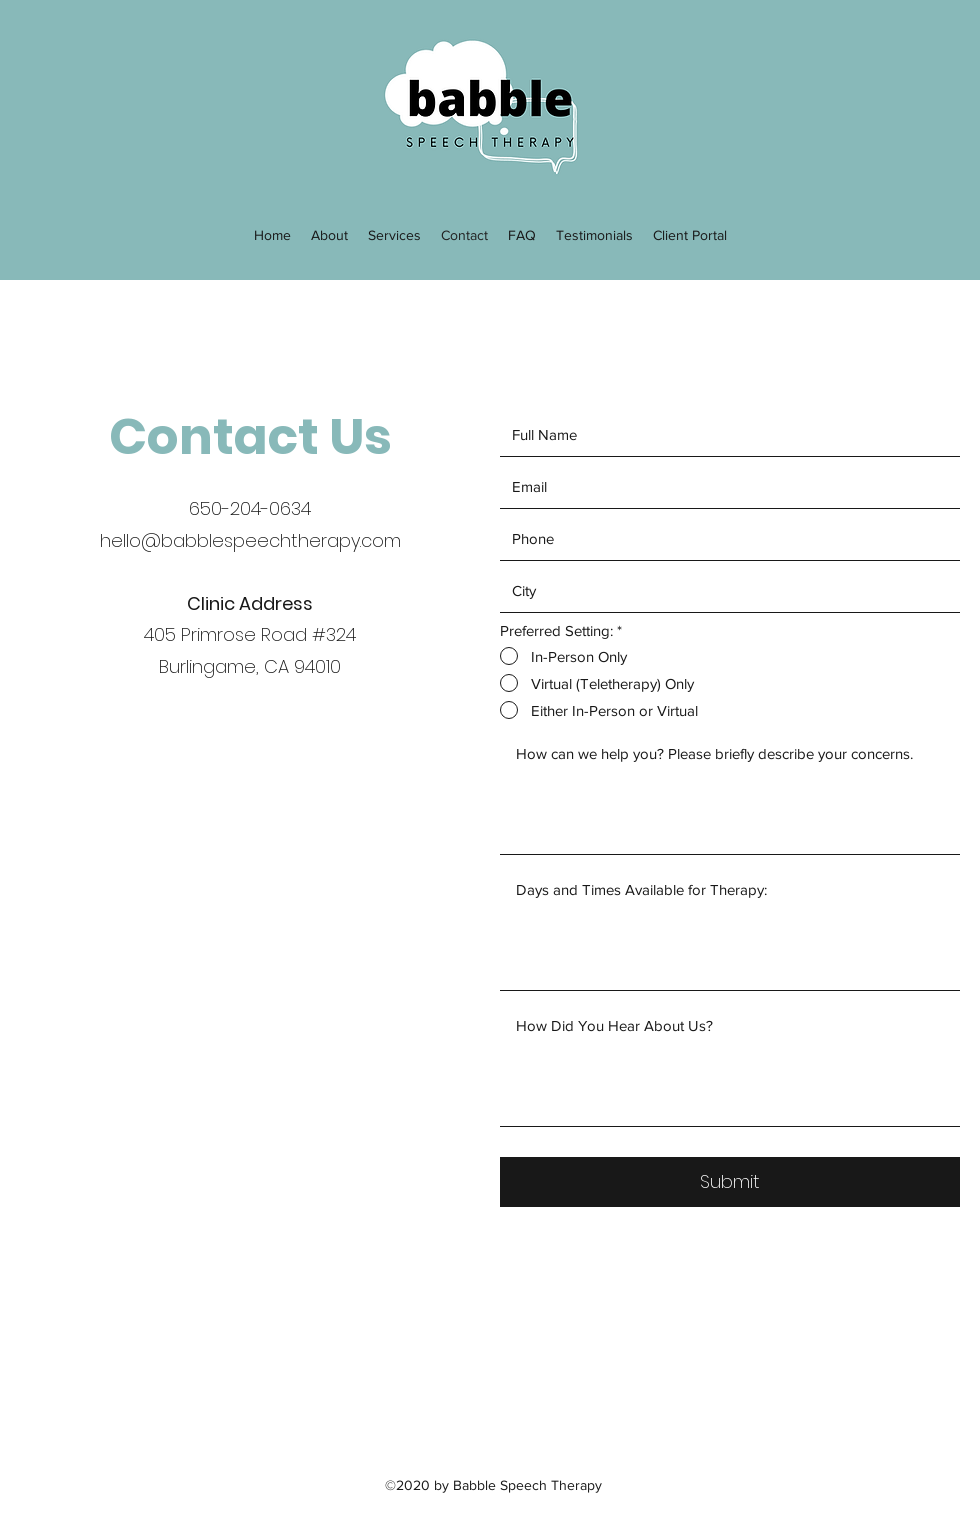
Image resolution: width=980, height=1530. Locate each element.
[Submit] (730, 1182)
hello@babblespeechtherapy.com (250, 540)
